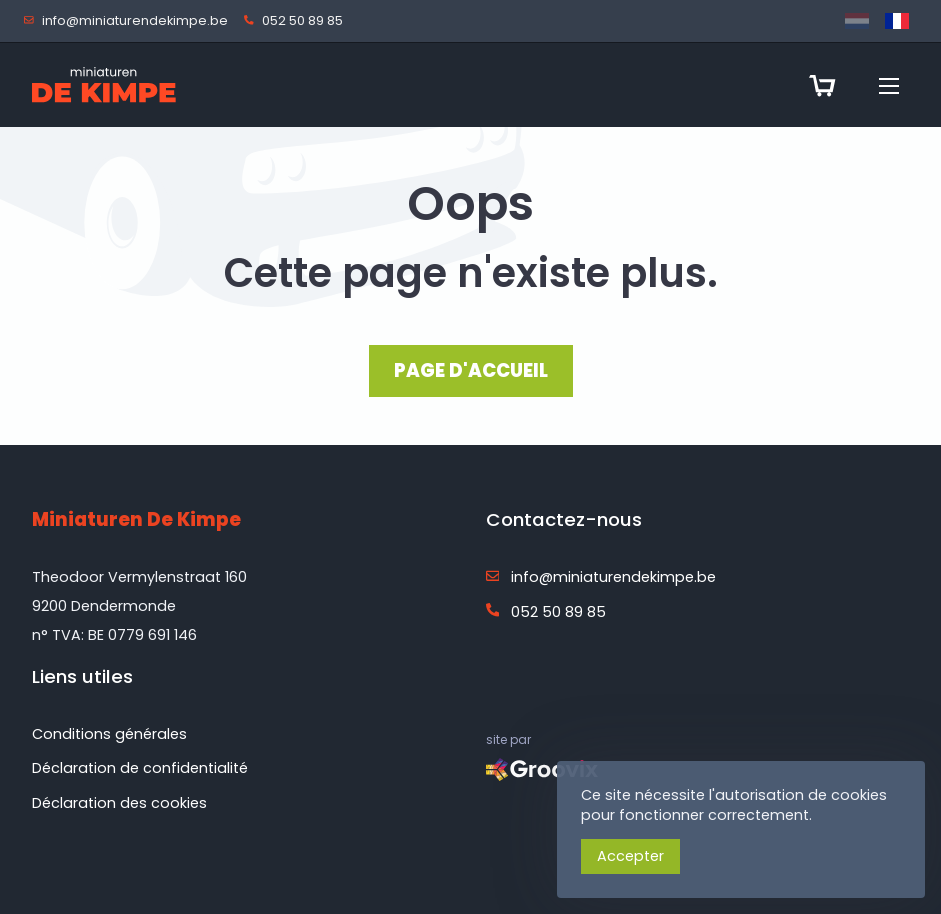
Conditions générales (109, 734)
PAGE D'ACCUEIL (471, 370)
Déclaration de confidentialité (140, 768)
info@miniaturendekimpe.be (130, 21)
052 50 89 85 (297, 21)
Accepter (630, 856)
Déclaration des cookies (119, 803)
